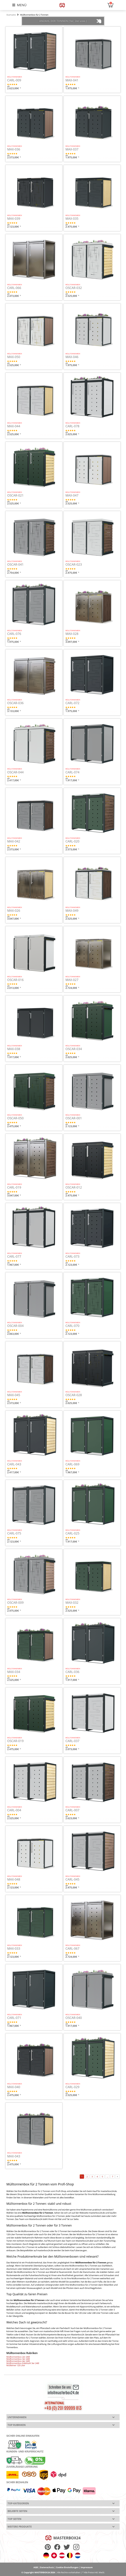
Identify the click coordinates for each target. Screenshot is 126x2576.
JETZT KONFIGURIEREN (48, 89)
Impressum (87, 2566)
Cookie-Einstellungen (67, 2566)
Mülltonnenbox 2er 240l (18, 2355)
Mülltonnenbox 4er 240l (18, 2359)
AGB (35, 2566)
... (107, 2175)
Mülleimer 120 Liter (15, 2364)
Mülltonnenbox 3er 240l (18, 2357)
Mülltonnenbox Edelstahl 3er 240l (22, 2362)
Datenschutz (47, 2566)
